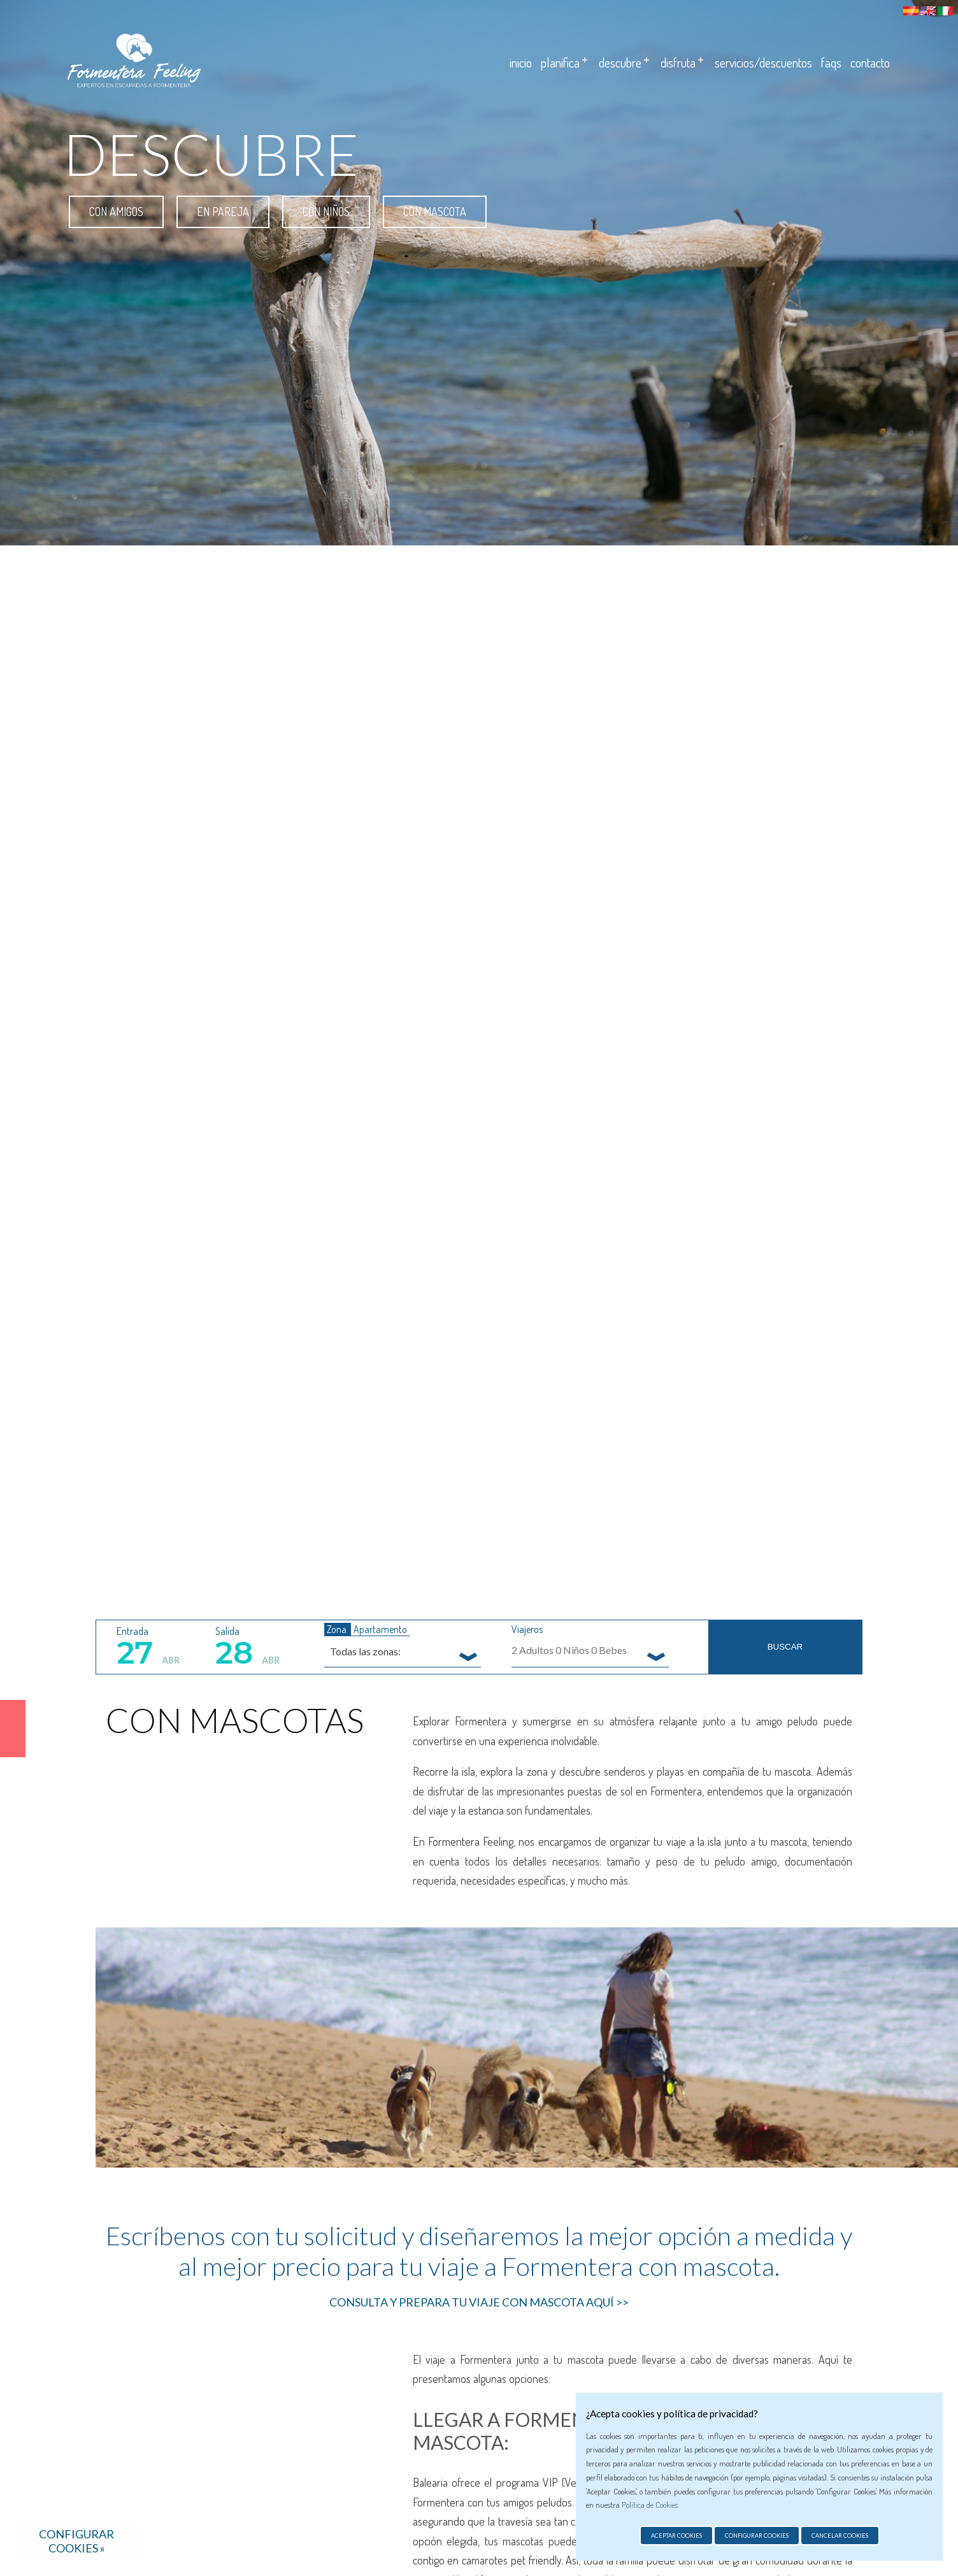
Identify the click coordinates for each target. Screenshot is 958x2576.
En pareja (223, 212)
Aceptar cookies (676, 2535)
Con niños (326, 212)
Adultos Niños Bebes (569, 1650)
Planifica (560, 62)
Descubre (620, 62)
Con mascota (434, 212)
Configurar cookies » (76, 2541)
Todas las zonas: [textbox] (365, 1651)
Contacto (870, 62)
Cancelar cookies (839, 2535)
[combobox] (403, 1651)
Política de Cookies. (650, 2505)
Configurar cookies (757, 2535)
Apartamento (380, 1629)
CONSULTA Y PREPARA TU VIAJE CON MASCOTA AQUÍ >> (479, 2302)
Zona (337, 1629)
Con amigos (116, 212)
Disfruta (678, 62)
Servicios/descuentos (763, 62)
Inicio (521, 62)
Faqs (831, 62)
